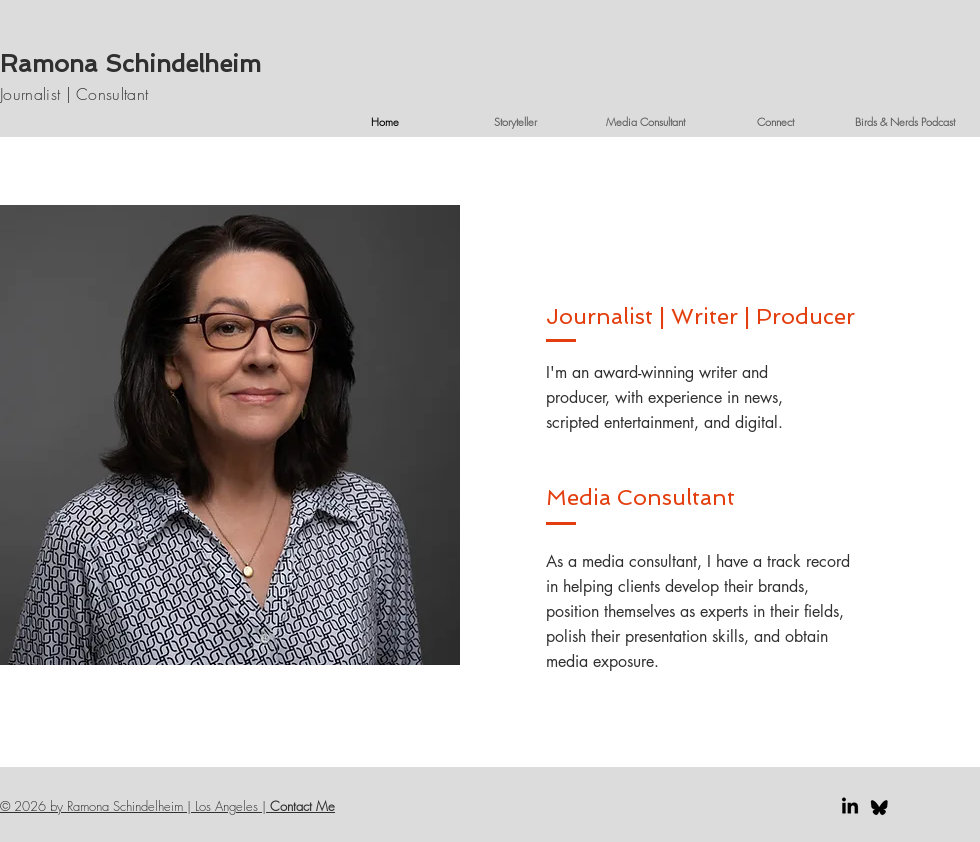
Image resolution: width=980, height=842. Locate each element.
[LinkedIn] (850, 807)
